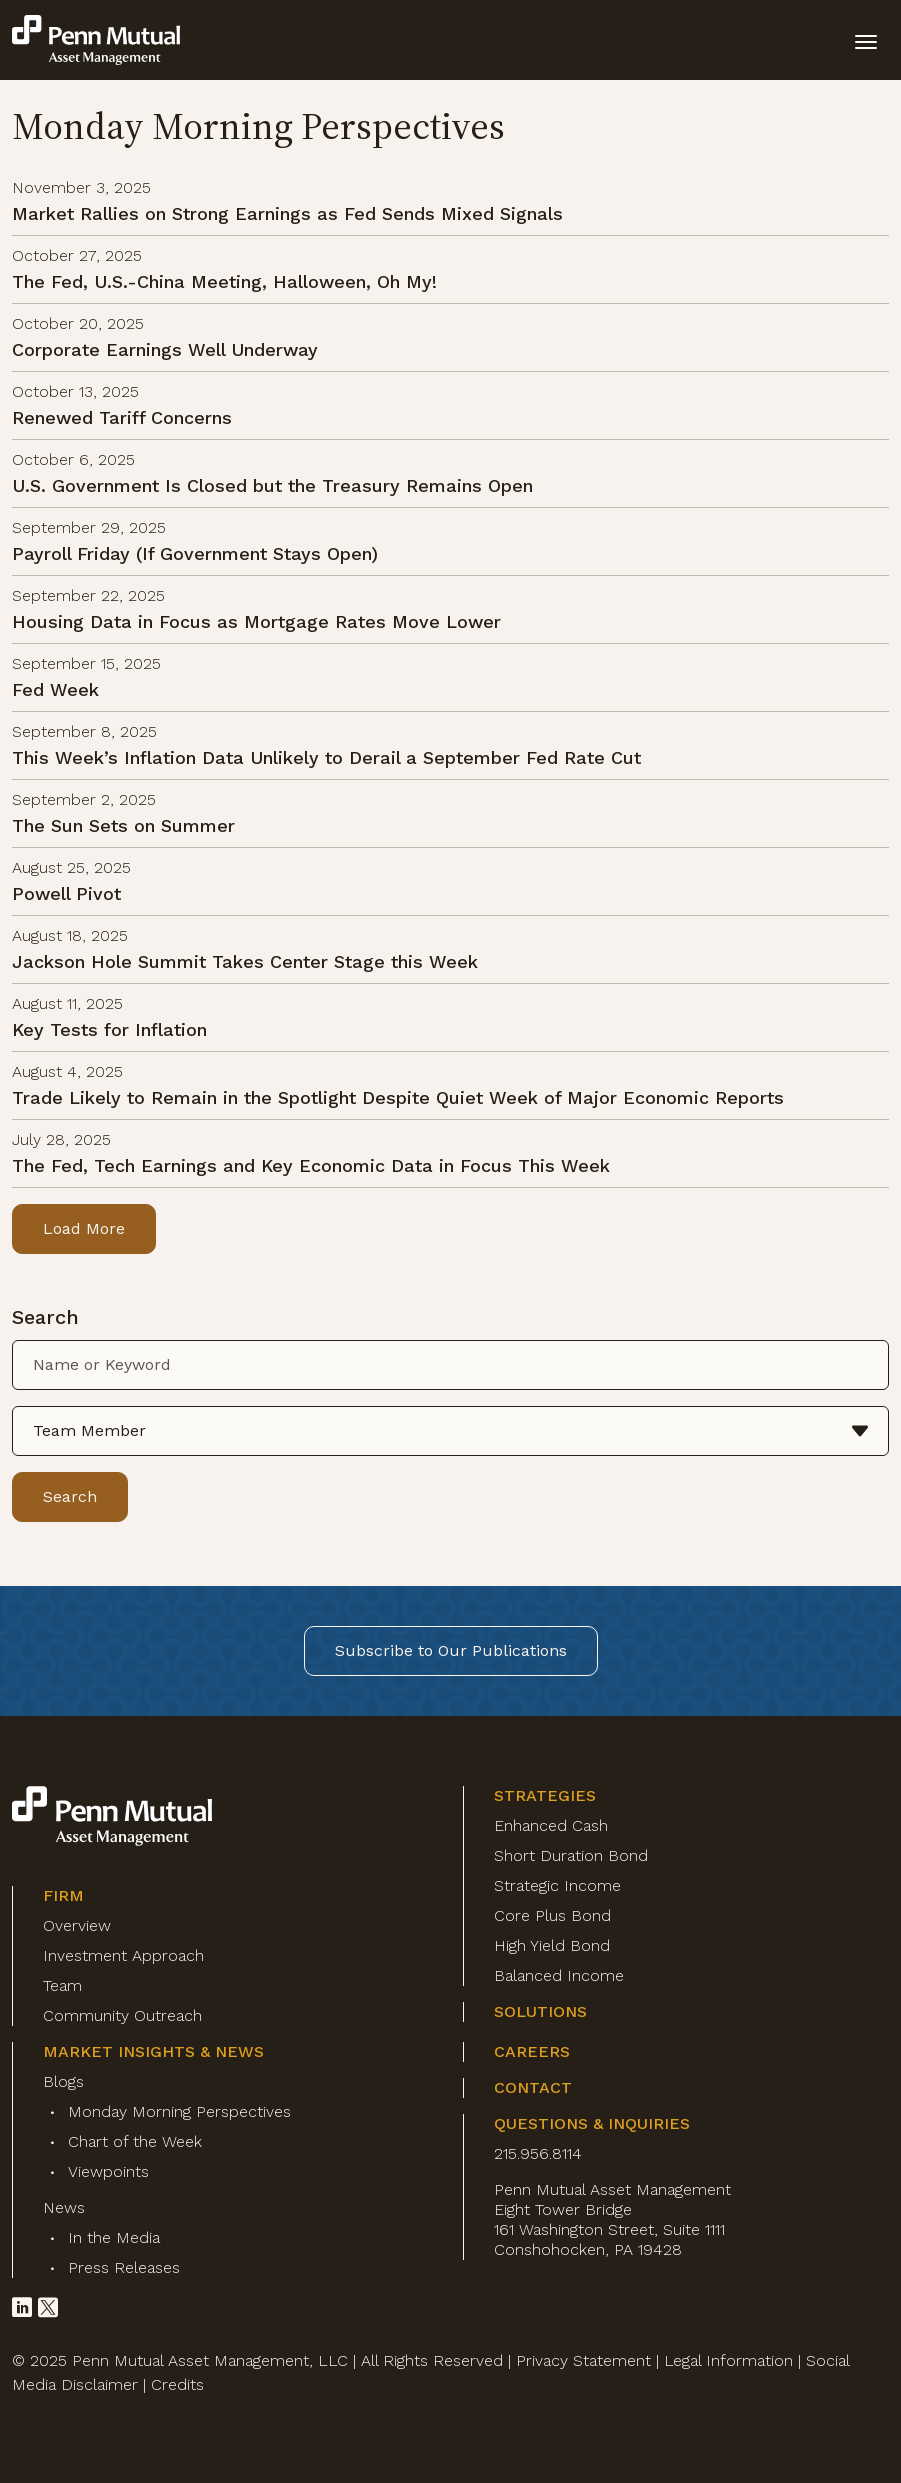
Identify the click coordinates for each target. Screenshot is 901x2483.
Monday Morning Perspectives (179, 2111)
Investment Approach (123, 1955)
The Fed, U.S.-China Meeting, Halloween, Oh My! (224, 281)
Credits (177, 2384)
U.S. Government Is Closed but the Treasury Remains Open (272, 485)
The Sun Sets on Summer (123, 825)
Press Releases (124, 2267)
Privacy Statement (583, 2360)
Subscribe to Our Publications (451, 1650)
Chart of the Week (135, 2141)
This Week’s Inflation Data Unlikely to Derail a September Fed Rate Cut (326, 757)
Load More (84, 1228)
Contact (533, 2087)
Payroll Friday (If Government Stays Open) (195, 553)
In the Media (114, 2237)
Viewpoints (108, 2171)
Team (62, 1985)
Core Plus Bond (552, 1915)
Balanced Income (559, 1975)
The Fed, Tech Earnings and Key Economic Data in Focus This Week (311, 1165)
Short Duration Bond (571, 1855)
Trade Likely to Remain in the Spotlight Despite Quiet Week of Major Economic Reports (398, 1097)
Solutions (540, 2011)
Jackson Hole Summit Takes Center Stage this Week (245, 961)
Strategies (545, 1795)
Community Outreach (122, 2015)
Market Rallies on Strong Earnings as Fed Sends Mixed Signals (287, 213)
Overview (77, 1925)
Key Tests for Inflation (109, 1029)
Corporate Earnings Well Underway (165, 349)
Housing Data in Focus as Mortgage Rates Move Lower (256, 621)
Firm (63, 1895)
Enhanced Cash (551, 1825)
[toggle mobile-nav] (866, 40)
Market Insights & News (153, 2051)
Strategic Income (557, 1885)
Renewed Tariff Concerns (122, 417)
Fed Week (55, 689)
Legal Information (728, 2360)
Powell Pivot (66, 893)
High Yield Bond (552, 1945)
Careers (532, 2051)
